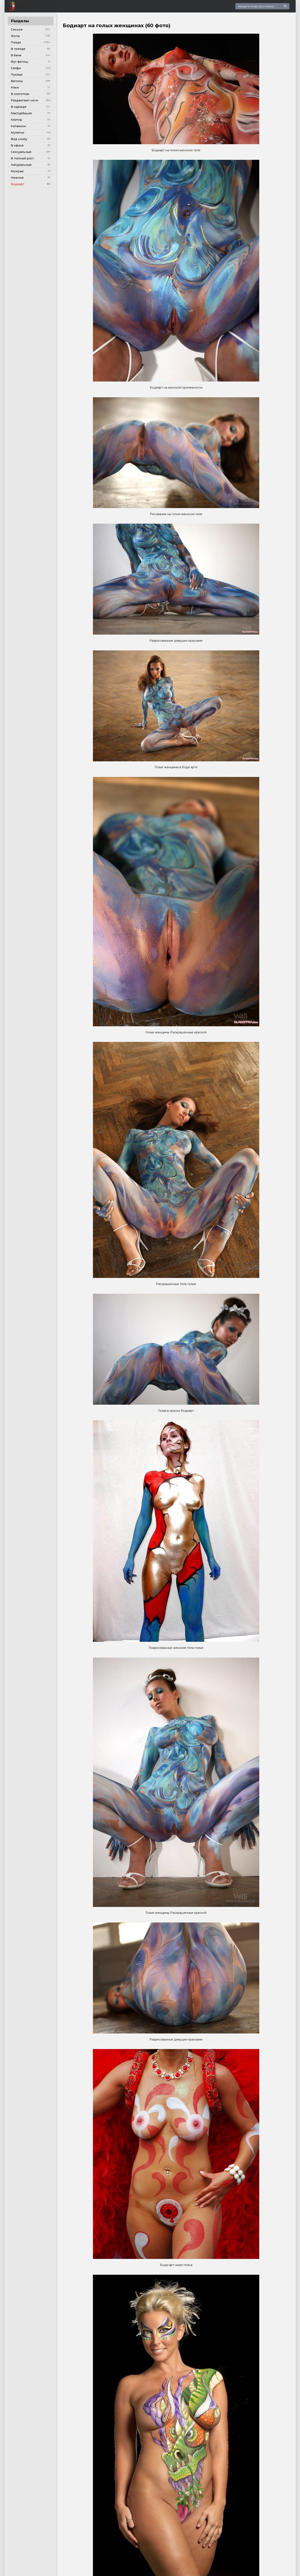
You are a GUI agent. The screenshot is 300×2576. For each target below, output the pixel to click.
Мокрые (17, 171)
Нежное (17, 178)
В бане (16, 55)
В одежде (18, 107)
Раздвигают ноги (24, 100)
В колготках (20, 94)
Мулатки (17, 132)
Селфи (16, 68)
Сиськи (16, 29)
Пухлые (16, 74)
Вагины (17, 81)
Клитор (16, 120)
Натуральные (21, 165)
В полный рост (22, 158)
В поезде (18, 49)
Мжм (15, 87)
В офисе (17, 145)
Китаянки (18, 126)
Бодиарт (17, 184)
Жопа (15, 36)
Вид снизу (19, 139)
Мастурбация (21, 113)
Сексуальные (21, 152)
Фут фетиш (19, 62)
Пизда (16, 42)
